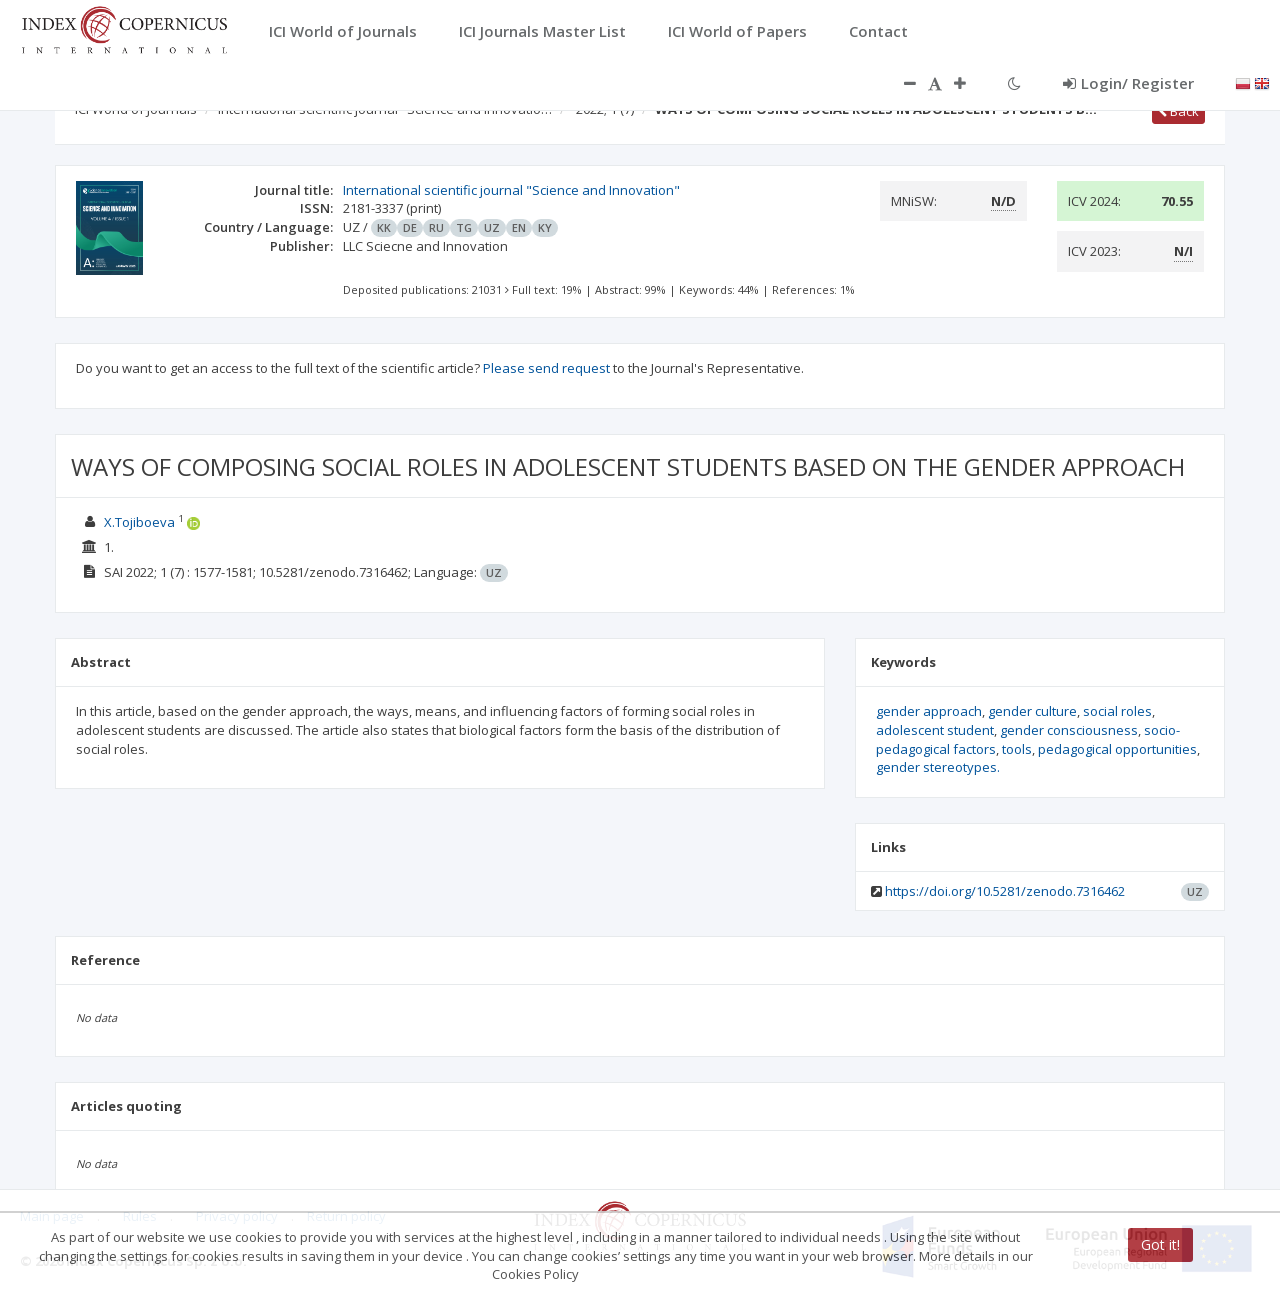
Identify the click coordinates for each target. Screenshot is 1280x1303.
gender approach (929, 711)
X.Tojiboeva (141, 522)
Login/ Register (1128, 83)
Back (1178, 111)
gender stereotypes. (938, 767)
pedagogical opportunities (1117, 749)
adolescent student (935, 730)
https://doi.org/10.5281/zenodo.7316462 (1005, 891)
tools (1017, 749)
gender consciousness (1069, 730)
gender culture (1032, 711)
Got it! (1160, 1244)
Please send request (546, 368)
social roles (1117, 711)
